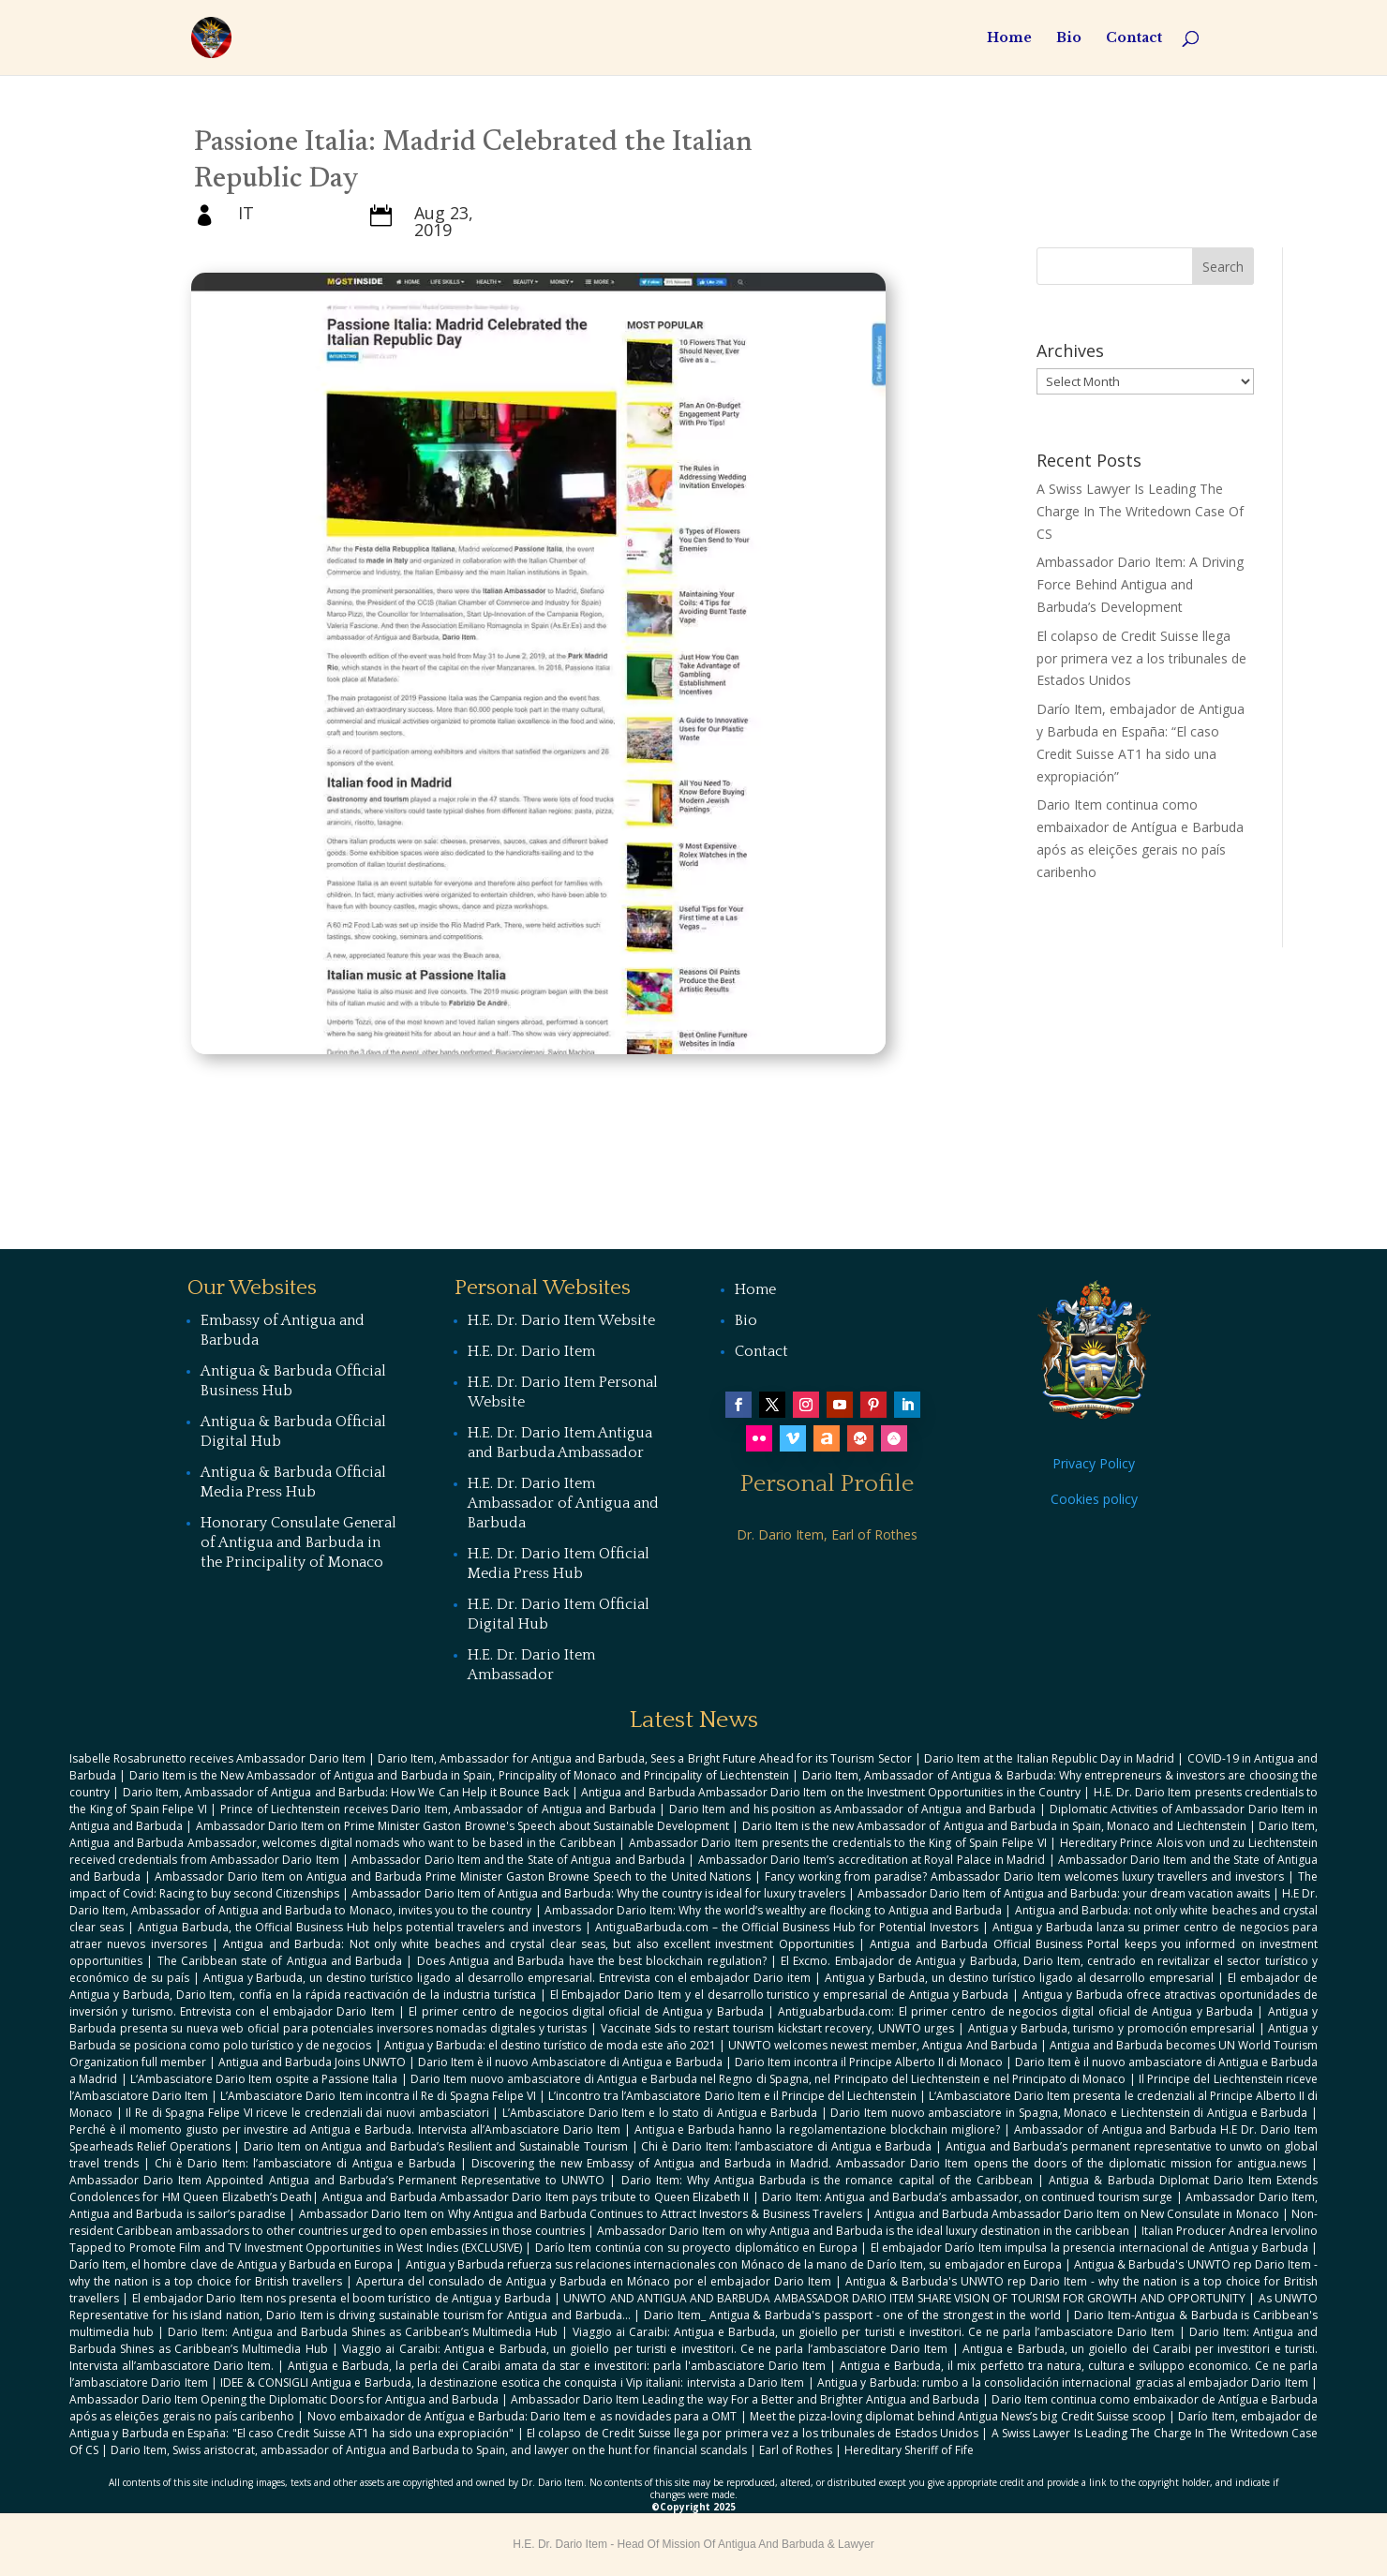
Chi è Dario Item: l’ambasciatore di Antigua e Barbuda (786, 2146)
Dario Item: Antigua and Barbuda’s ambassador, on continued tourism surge (967, 2197)
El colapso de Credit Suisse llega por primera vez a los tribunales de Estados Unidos (1141, 658)
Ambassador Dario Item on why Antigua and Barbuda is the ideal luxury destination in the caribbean (862, 2231)
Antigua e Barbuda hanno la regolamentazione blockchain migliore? (817, 2129)
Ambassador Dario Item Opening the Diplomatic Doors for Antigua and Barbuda (284, 2399)
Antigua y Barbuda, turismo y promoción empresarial (1112, 2028)
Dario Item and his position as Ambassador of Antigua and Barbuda (853, 1809)
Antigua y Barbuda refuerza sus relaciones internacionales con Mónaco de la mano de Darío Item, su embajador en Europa (734, 2264)
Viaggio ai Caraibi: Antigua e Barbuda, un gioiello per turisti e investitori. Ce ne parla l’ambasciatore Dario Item (874, 2332)
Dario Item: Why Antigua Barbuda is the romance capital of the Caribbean (827, 2180)
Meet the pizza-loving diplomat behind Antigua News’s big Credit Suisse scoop (958, 2416)
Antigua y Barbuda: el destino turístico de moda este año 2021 (550, 2045)
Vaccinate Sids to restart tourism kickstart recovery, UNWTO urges (778, 2028)
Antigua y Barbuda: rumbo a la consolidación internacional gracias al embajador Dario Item (1062, 2382)
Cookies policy (1094, 1499)
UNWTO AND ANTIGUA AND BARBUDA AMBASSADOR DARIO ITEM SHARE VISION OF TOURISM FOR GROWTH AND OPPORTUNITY (904, 2298)
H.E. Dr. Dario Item (531, 1351)
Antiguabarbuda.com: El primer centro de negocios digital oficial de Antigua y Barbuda (1015, 2011)
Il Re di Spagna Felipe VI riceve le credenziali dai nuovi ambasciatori (307, 2113)
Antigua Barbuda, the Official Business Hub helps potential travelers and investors (359, 1927)
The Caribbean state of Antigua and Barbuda (280, 1961)
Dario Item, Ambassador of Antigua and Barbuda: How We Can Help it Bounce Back (346, 1792)
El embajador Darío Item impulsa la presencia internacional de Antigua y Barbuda (1089, 2248)
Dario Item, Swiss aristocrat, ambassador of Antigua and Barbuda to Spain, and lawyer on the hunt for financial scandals (429, 2450)
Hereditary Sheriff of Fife (909, 2450)
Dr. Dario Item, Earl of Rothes (827, 1534)
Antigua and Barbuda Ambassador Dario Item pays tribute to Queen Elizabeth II (536, 2197)
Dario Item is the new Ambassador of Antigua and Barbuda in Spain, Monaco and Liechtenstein (994, 1826)
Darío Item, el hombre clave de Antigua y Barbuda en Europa (231, 2264)
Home (1009, 38)
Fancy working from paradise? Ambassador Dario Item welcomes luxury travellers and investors (1024, 1876)
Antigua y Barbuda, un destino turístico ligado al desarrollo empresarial (1019, 1978)
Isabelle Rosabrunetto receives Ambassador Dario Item (217, 1758)
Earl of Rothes (795, 2450)
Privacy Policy (1093, 1463)
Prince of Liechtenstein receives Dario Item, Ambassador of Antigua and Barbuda (438, 1809)
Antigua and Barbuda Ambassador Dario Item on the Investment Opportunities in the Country (831, 1792)
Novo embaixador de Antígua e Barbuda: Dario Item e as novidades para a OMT (522, 2416)
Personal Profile (827, 1483)
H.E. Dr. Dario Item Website (561, 1320)
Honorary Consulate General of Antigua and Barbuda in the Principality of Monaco (298, 1542)
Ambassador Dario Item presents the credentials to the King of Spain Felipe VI (838, 1843)
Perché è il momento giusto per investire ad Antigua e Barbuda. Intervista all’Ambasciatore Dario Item (344, 2129)
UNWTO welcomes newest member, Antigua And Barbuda (882, 2045)
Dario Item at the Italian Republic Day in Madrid (1049, 1758)
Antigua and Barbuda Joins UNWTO (312, 2062)
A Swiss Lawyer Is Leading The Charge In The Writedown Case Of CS (1140, 511)
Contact (1134, 38)
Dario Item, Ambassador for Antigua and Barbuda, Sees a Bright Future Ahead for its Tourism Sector (644, 1758)
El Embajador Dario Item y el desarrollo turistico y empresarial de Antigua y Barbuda (779, 1995)
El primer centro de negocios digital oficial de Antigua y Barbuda (586, 2011)
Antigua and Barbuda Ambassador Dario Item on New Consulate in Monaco (1076, 2214)
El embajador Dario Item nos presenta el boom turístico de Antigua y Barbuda (341, 2298)
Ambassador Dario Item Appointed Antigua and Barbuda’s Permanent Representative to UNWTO (336, 2180)
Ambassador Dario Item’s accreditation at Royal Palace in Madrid (872, 1860)
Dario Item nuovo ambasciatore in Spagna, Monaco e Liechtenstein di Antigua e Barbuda (1068, 2113)
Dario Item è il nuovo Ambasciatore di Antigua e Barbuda (570, 2062)
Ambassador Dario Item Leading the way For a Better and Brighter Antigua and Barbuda (744, 2399)
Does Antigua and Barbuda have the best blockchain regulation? (592, 1961)
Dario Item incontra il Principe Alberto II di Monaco (869, 2062)
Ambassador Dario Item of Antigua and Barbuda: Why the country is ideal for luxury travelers (598, 1893)
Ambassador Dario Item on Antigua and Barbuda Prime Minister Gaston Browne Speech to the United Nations (453, 1876)
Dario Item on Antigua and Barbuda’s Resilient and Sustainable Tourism (436, 2146)
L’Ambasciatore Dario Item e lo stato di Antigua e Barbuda (659, 2113)
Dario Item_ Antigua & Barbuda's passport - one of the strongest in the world (852, 2315)
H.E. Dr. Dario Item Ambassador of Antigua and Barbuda (563, 1503)
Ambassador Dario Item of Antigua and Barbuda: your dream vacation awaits (1064, 1893)
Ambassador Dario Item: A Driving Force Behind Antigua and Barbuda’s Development (1140, 584)
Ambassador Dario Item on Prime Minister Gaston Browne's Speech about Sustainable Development (463, 1826)
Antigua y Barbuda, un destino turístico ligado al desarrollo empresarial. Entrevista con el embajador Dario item (507, 1978)
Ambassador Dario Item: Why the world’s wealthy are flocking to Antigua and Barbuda (773, 1910)
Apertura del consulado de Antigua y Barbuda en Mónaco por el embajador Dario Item (593, 2281)
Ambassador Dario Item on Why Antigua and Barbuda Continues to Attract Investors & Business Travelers (580, 2214)
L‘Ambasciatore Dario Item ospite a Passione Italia (264, 2079)
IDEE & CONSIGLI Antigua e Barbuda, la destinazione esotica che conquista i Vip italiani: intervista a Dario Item (512, 2382)
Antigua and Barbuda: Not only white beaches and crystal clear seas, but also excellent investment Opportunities (538, 1944)
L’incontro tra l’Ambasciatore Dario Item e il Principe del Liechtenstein (732, 2096)
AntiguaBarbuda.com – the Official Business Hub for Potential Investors (786, 1927)
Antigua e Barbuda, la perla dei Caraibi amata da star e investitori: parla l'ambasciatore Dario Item (557, 2366)
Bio (1068, 38)
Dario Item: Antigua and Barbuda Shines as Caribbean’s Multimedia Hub (363, 2332)
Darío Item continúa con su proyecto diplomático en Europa (696, 2248)
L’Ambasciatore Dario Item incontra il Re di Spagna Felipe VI (378, 2096)
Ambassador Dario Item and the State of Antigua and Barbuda (518, 1860)
